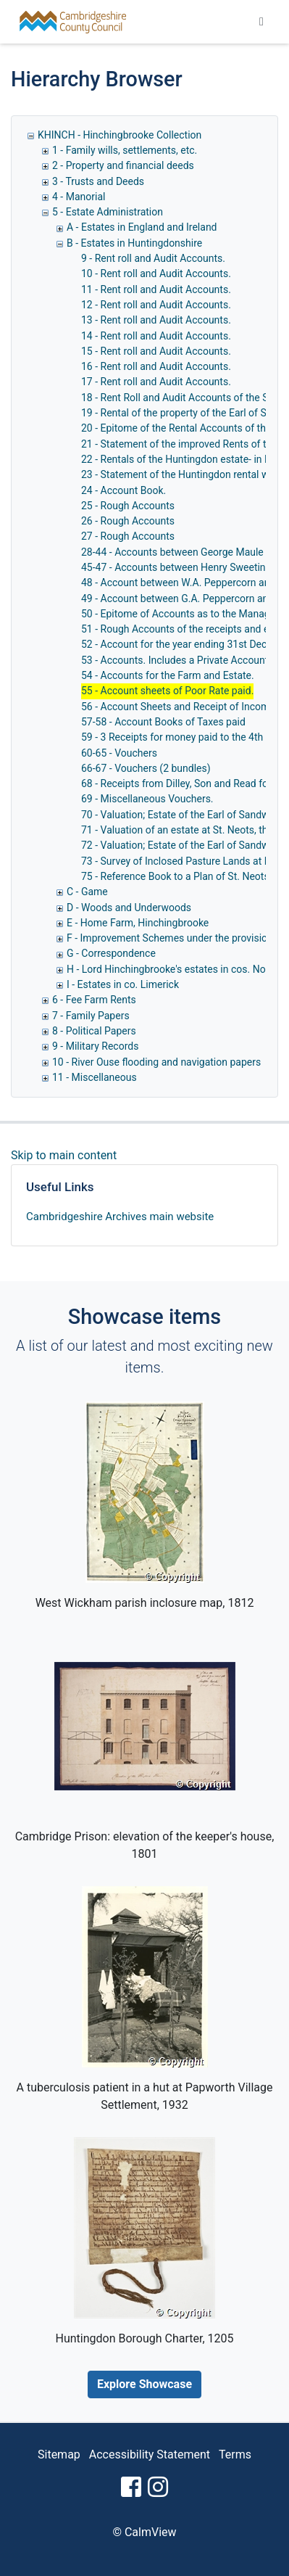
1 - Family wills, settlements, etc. (124, 150)
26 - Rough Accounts (128, 521)
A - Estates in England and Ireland (142, 227)
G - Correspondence (111, 953)
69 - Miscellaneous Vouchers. (147, 799)
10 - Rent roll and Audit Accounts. (156, 273)
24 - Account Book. (123, 490)
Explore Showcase (144, 2384)
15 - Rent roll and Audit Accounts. (156, 351)
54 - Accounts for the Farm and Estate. (167, 675)
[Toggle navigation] (261, 22)
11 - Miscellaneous (94, 1077)
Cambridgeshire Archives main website (120, 1216)
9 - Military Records (95, 1046)
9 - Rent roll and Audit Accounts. (153, 258)
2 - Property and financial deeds (123, 165)
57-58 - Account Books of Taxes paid (163, 722)
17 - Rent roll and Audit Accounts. (156, 381)
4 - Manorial (78, 196)
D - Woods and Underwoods (129, 907)
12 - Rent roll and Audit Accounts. (156, 304)
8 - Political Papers (94, 1031)
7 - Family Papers (91, 1015)
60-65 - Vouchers (119, 753)
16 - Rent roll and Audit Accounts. (156, 366)
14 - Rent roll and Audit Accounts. (156, 336)
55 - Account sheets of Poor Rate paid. (167, 690)
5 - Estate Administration (107, 212)
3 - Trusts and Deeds (98, 181)
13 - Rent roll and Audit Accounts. (156, 320)
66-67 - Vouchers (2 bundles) (146, 768)
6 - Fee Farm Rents (94, 999)
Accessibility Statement (149, 2454)
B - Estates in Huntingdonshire (134, 243)
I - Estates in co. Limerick (123, 984)
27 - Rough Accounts (128, 536)
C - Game (87, 891)
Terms (235, 2454)
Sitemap (59, 2454)
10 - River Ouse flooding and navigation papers (156, 1062)
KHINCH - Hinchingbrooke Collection (119, 135)
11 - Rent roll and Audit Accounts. (156, 289)
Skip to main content (64, 1155)
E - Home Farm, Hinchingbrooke (138, 923)
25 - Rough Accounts (128, 505)
